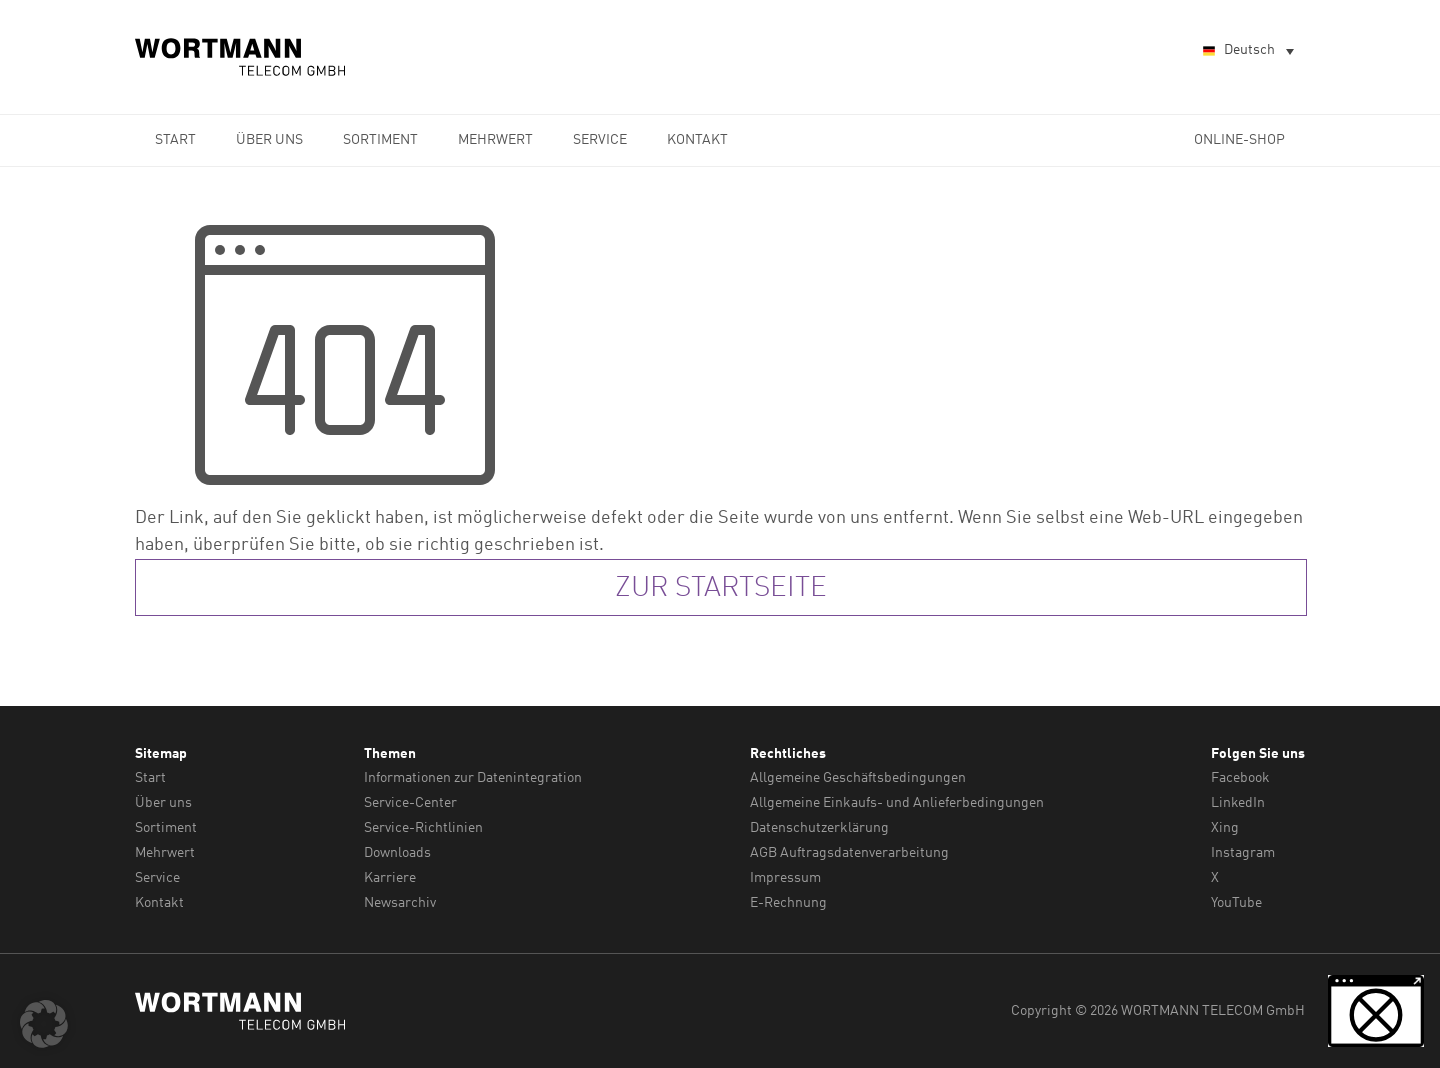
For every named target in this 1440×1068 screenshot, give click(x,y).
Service (600, 140)
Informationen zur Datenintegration (473, 778)
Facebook (1240, 778)
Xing (1225, 828)
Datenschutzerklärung (819, 828)
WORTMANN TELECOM (241, 57)
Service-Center (410, 803)
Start (175, 140)
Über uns (269, 140)
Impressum (785, 878)
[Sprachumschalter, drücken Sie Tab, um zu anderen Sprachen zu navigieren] (1247, 51)
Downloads (397, 853)
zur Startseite (721, 589)
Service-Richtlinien (423, 828)
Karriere (390, 878)
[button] (44, 1024)
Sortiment (380, 140)
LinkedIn (1238, 803)
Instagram (1243, 853)
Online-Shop (1239, 140)
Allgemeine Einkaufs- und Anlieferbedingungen (897, 803)
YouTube (1236, 903)
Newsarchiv (400, 903)
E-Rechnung (788, 903)
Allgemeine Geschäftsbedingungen (858, 778)
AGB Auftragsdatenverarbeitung (849, 853)
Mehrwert (495, 140)
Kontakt (697, 140)
